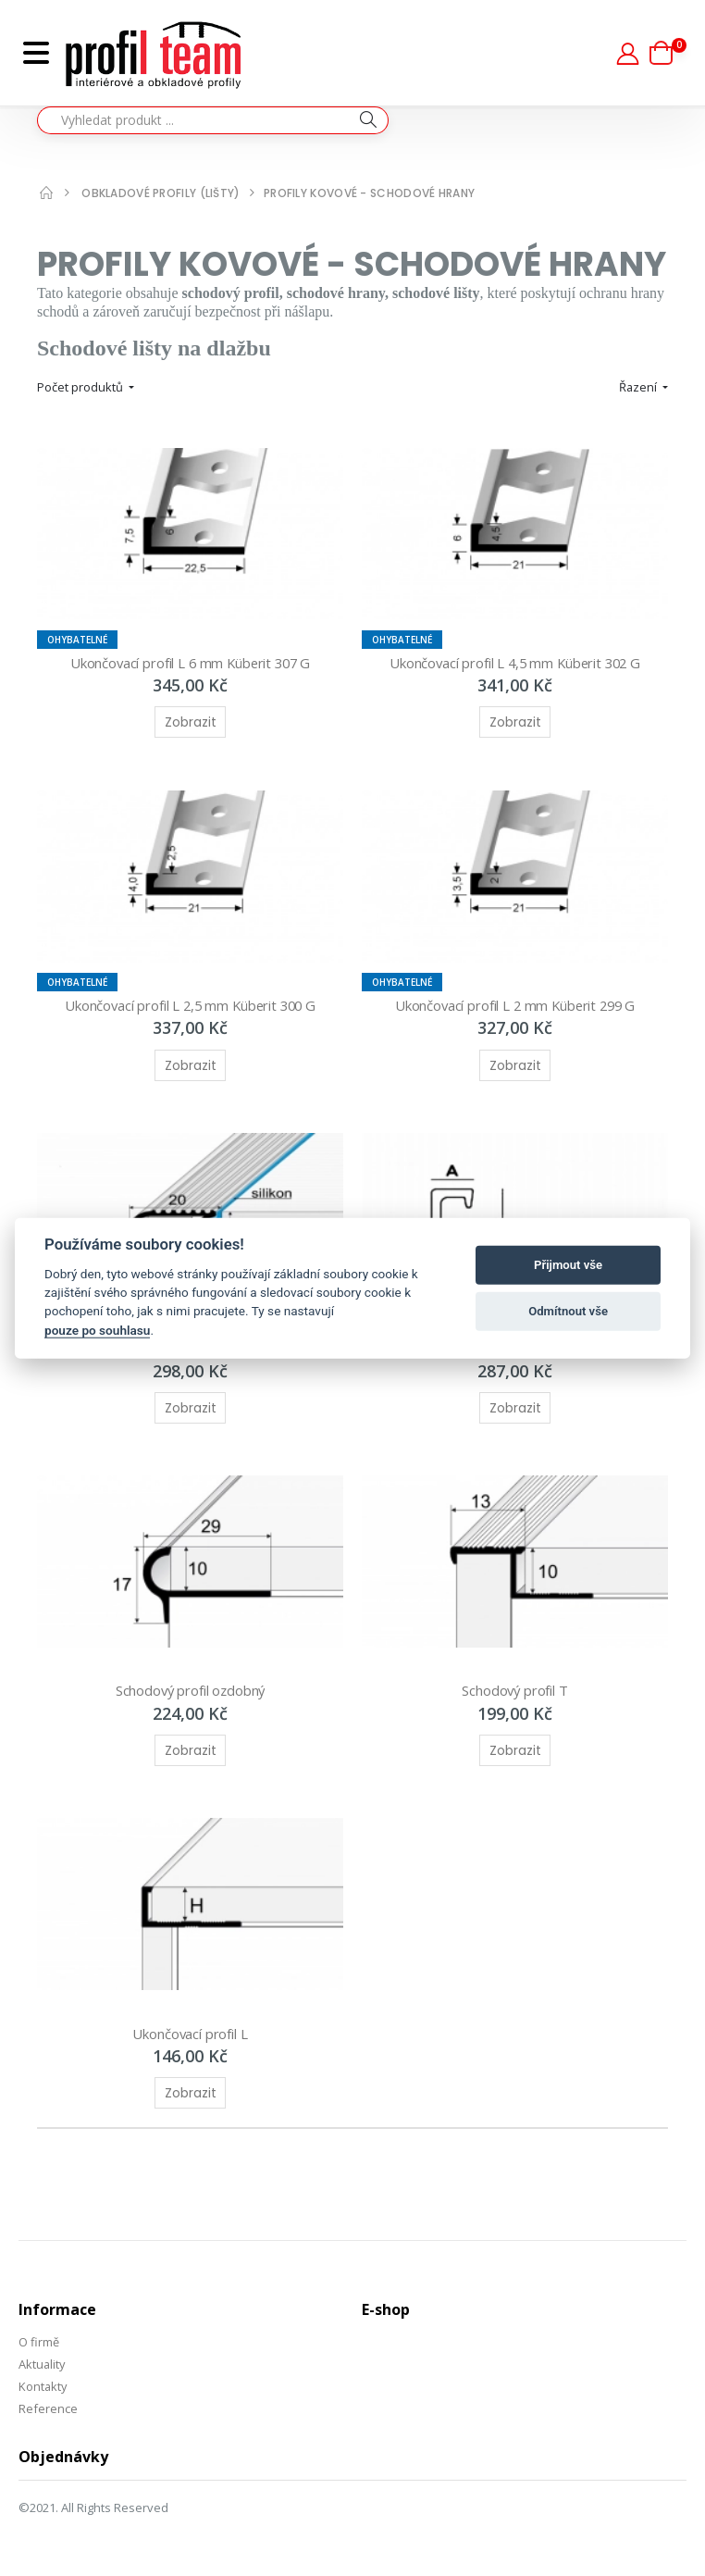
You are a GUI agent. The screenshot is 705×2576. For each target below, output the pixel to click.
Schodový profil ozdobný (190, 1690)
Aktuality (43, 2364)
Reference (48, 2408)
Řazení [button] (639, 387)
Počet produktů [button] (81, 387)
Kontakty (43, 2386)
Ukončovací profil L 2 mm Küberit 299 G (514, 1005)
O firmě (39, 2341)
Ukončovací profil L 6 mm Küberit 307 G (190, 662)
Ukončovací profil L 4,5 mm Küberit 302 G (515, 662)
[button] (667, 52)
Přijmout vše (568, 1265)
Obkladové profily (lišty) (161, 193)
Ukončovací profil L (190, 2033)
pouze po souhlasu (97, 1330)
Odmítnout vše (568, 1311)
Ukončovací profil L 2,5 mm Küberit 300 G (190, 1005)
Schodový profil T (514, 1690)
